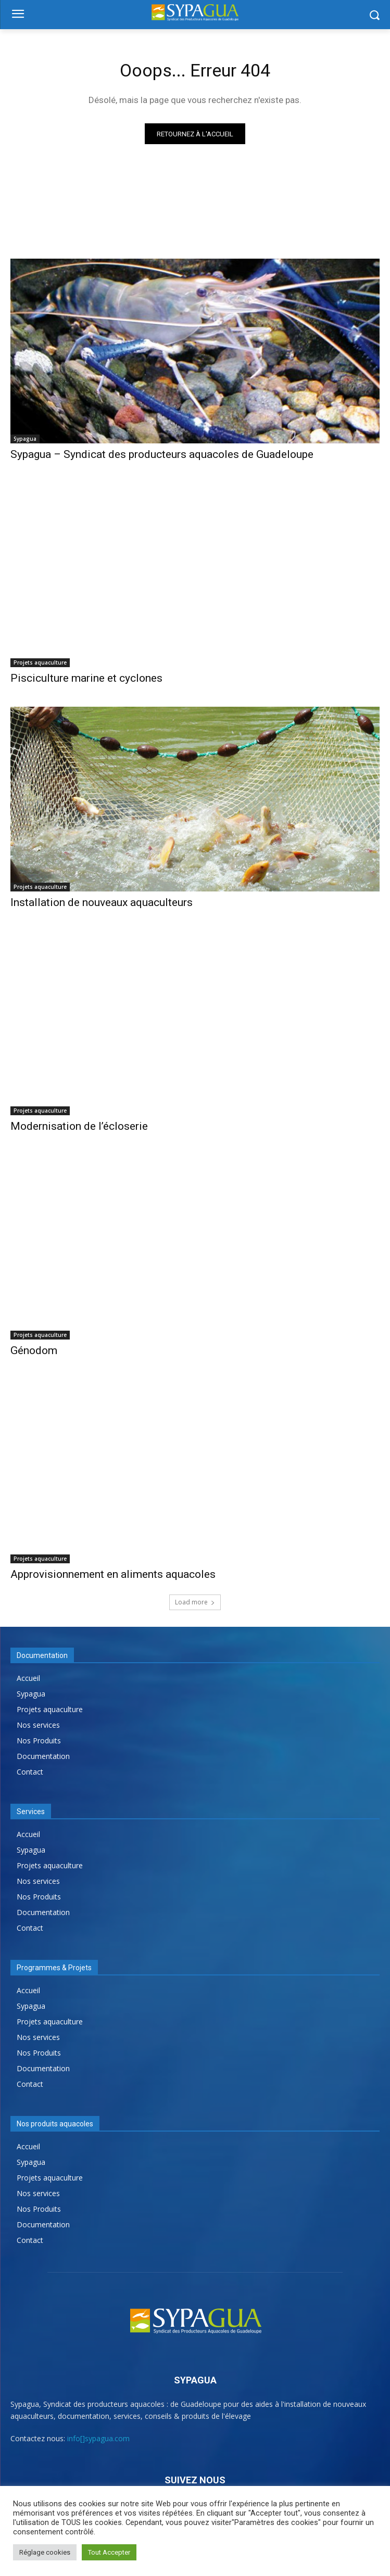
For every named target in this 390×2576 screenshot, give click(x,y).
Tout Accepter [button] (109, 2552)
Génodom (33, 1350)
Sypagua (25, 438)
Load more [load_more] (195, 1602)
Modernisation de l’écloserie (79, 1126)
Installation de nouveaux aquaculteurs (101, 902)
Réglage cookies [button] (44, 2552)
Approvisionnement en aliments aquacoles (113, 1574)
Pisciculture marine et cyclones (86, 678)
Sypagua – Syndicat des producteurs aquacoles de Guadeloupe (161, 454)
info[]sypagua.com (98, 2438)
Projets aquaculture (40, 662)
